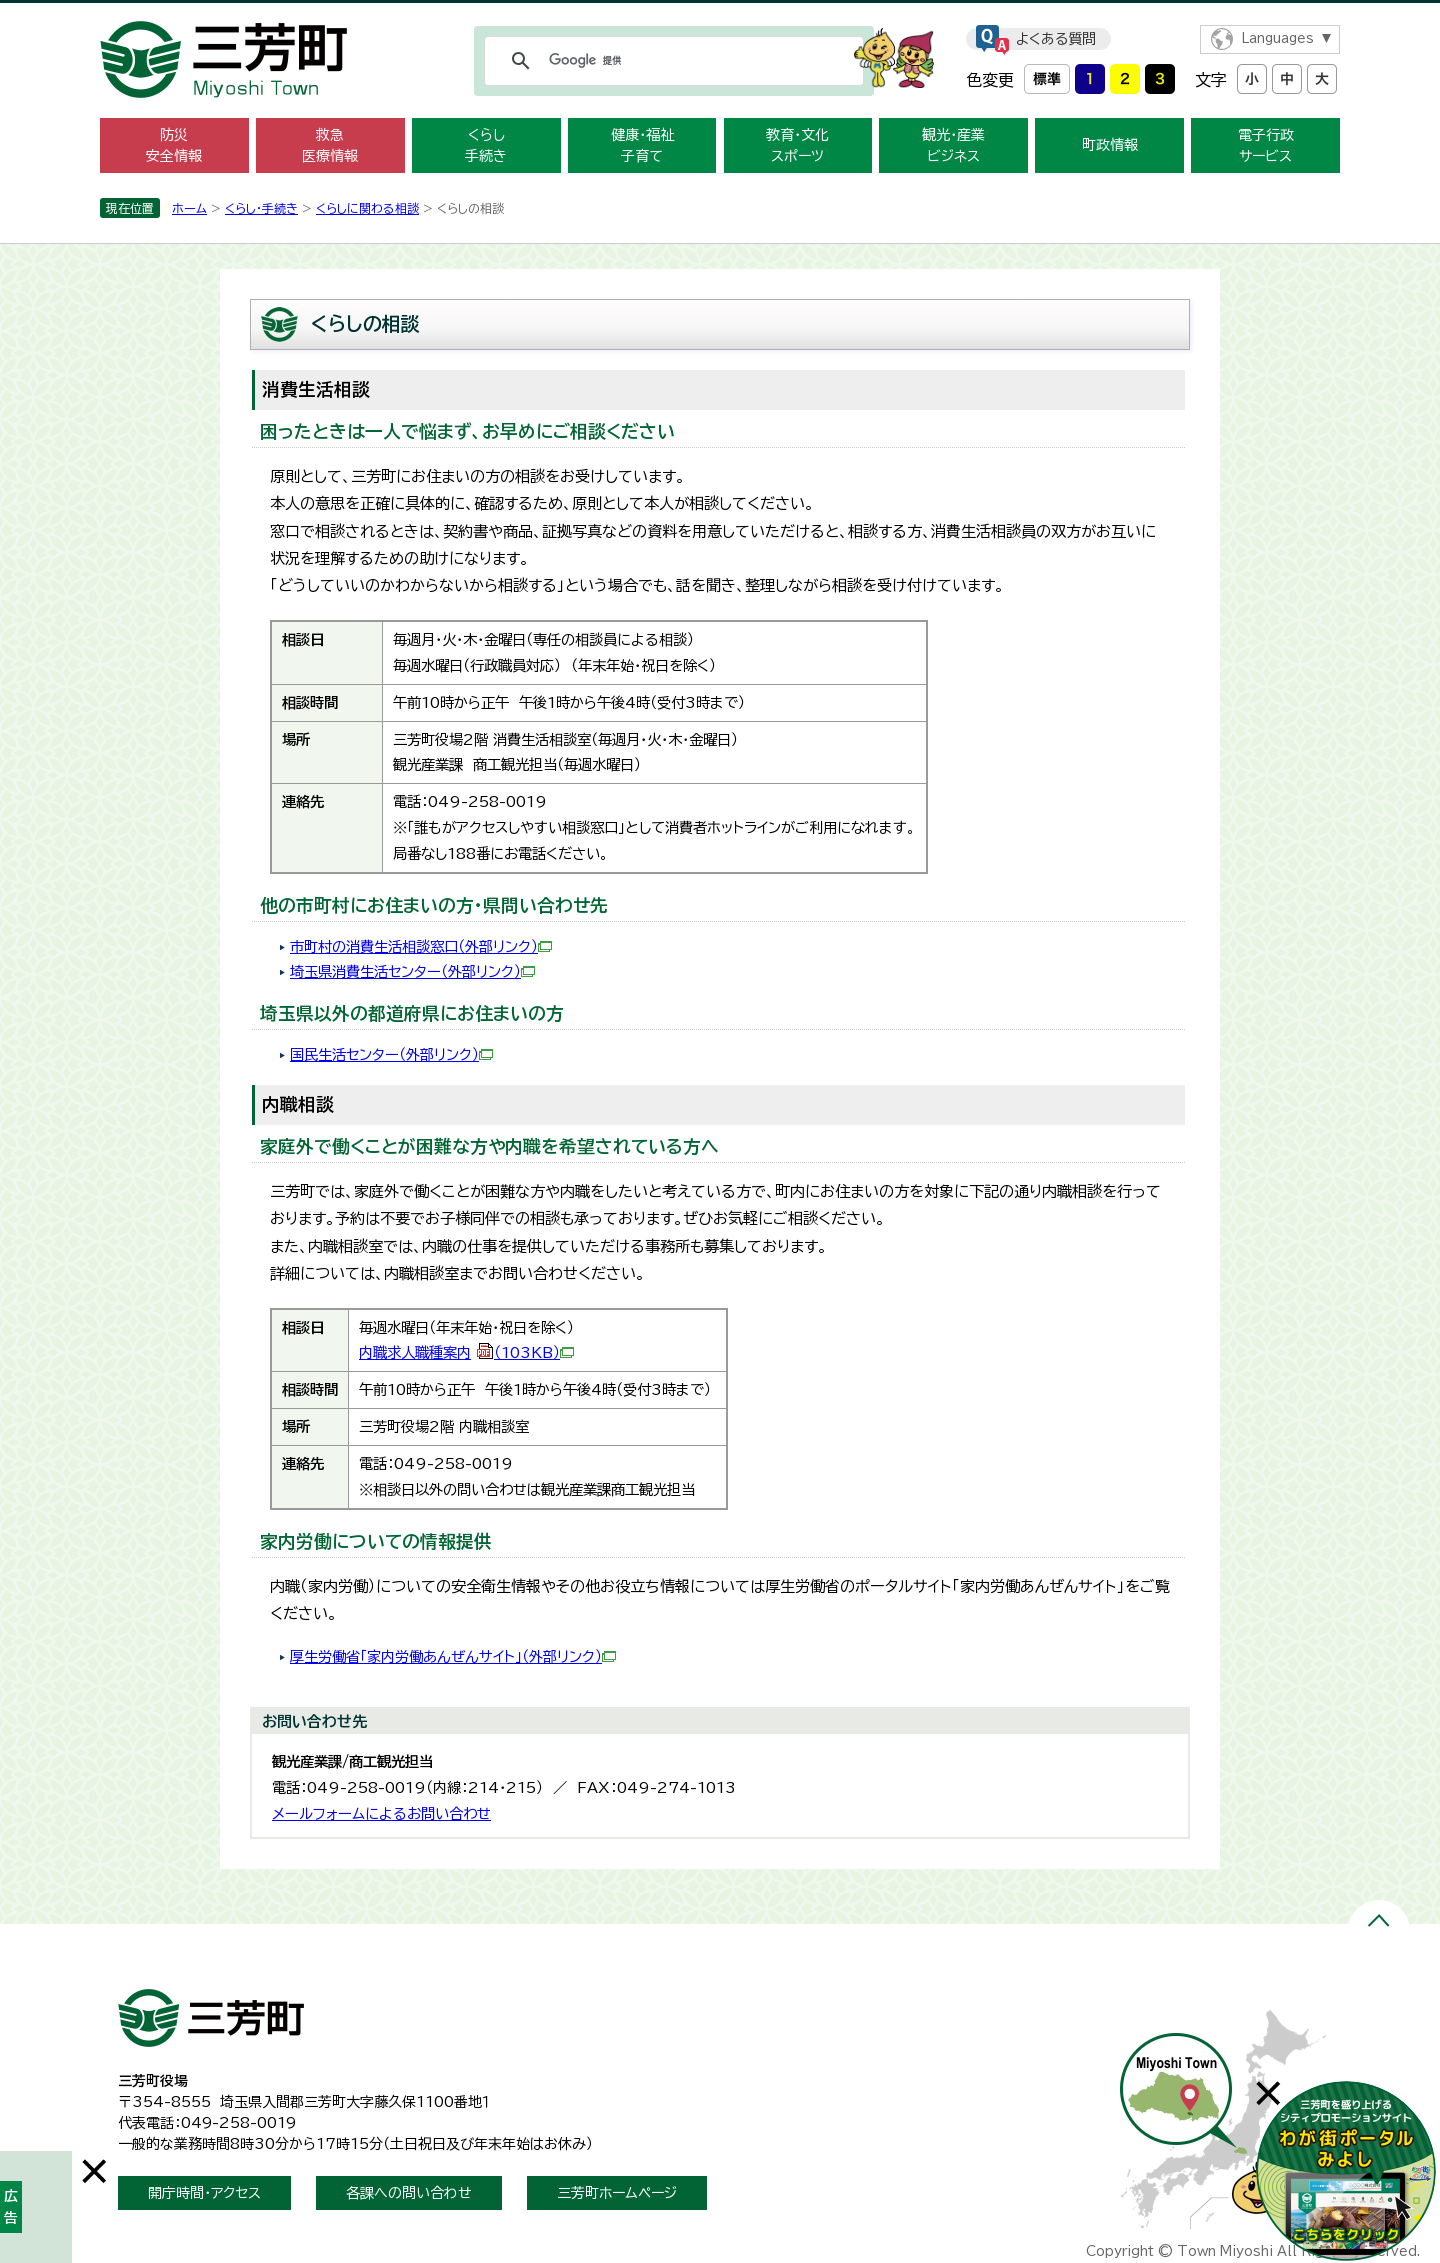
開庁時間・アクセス (204, 2193)
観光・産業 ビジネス (953, 145)
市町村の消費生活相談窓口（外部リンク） (421, 946)
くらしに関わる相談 (367, 208)
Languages (1277, 38)
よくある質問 (1056, 39)
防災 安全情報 (174, 145)
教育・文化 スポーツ (797, 145)
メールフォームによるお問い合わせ (381, 1813)
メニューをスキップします (720, 13)
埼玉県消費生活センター (365, 971)
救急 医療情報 (330, 145)
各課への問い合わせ (409, 2193)
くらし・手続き (261, 208)
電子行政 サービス (1266, 145)
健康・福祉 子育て (642, 145)
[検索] (671, 61)
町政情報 (1110, 145)
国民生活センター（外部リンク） (391, 1054)
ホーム (189, 208)
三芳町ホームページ (617, 2193)
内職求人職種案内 (466, 1352)
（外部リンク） (488, 971)
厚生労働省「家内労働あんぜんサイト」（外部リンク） (453, 1656)
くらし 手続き (486, 145)
